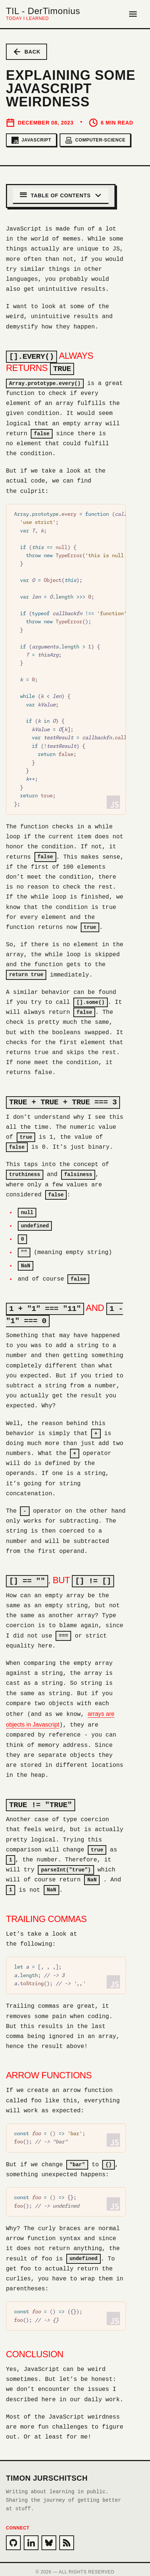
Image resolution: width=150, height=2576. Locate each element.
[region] (66, 657)
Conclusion (34, 2349)
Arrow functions (48, 2071)
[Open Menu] (133, 14)
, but (60, 1577)
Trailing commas (46, 1914)
